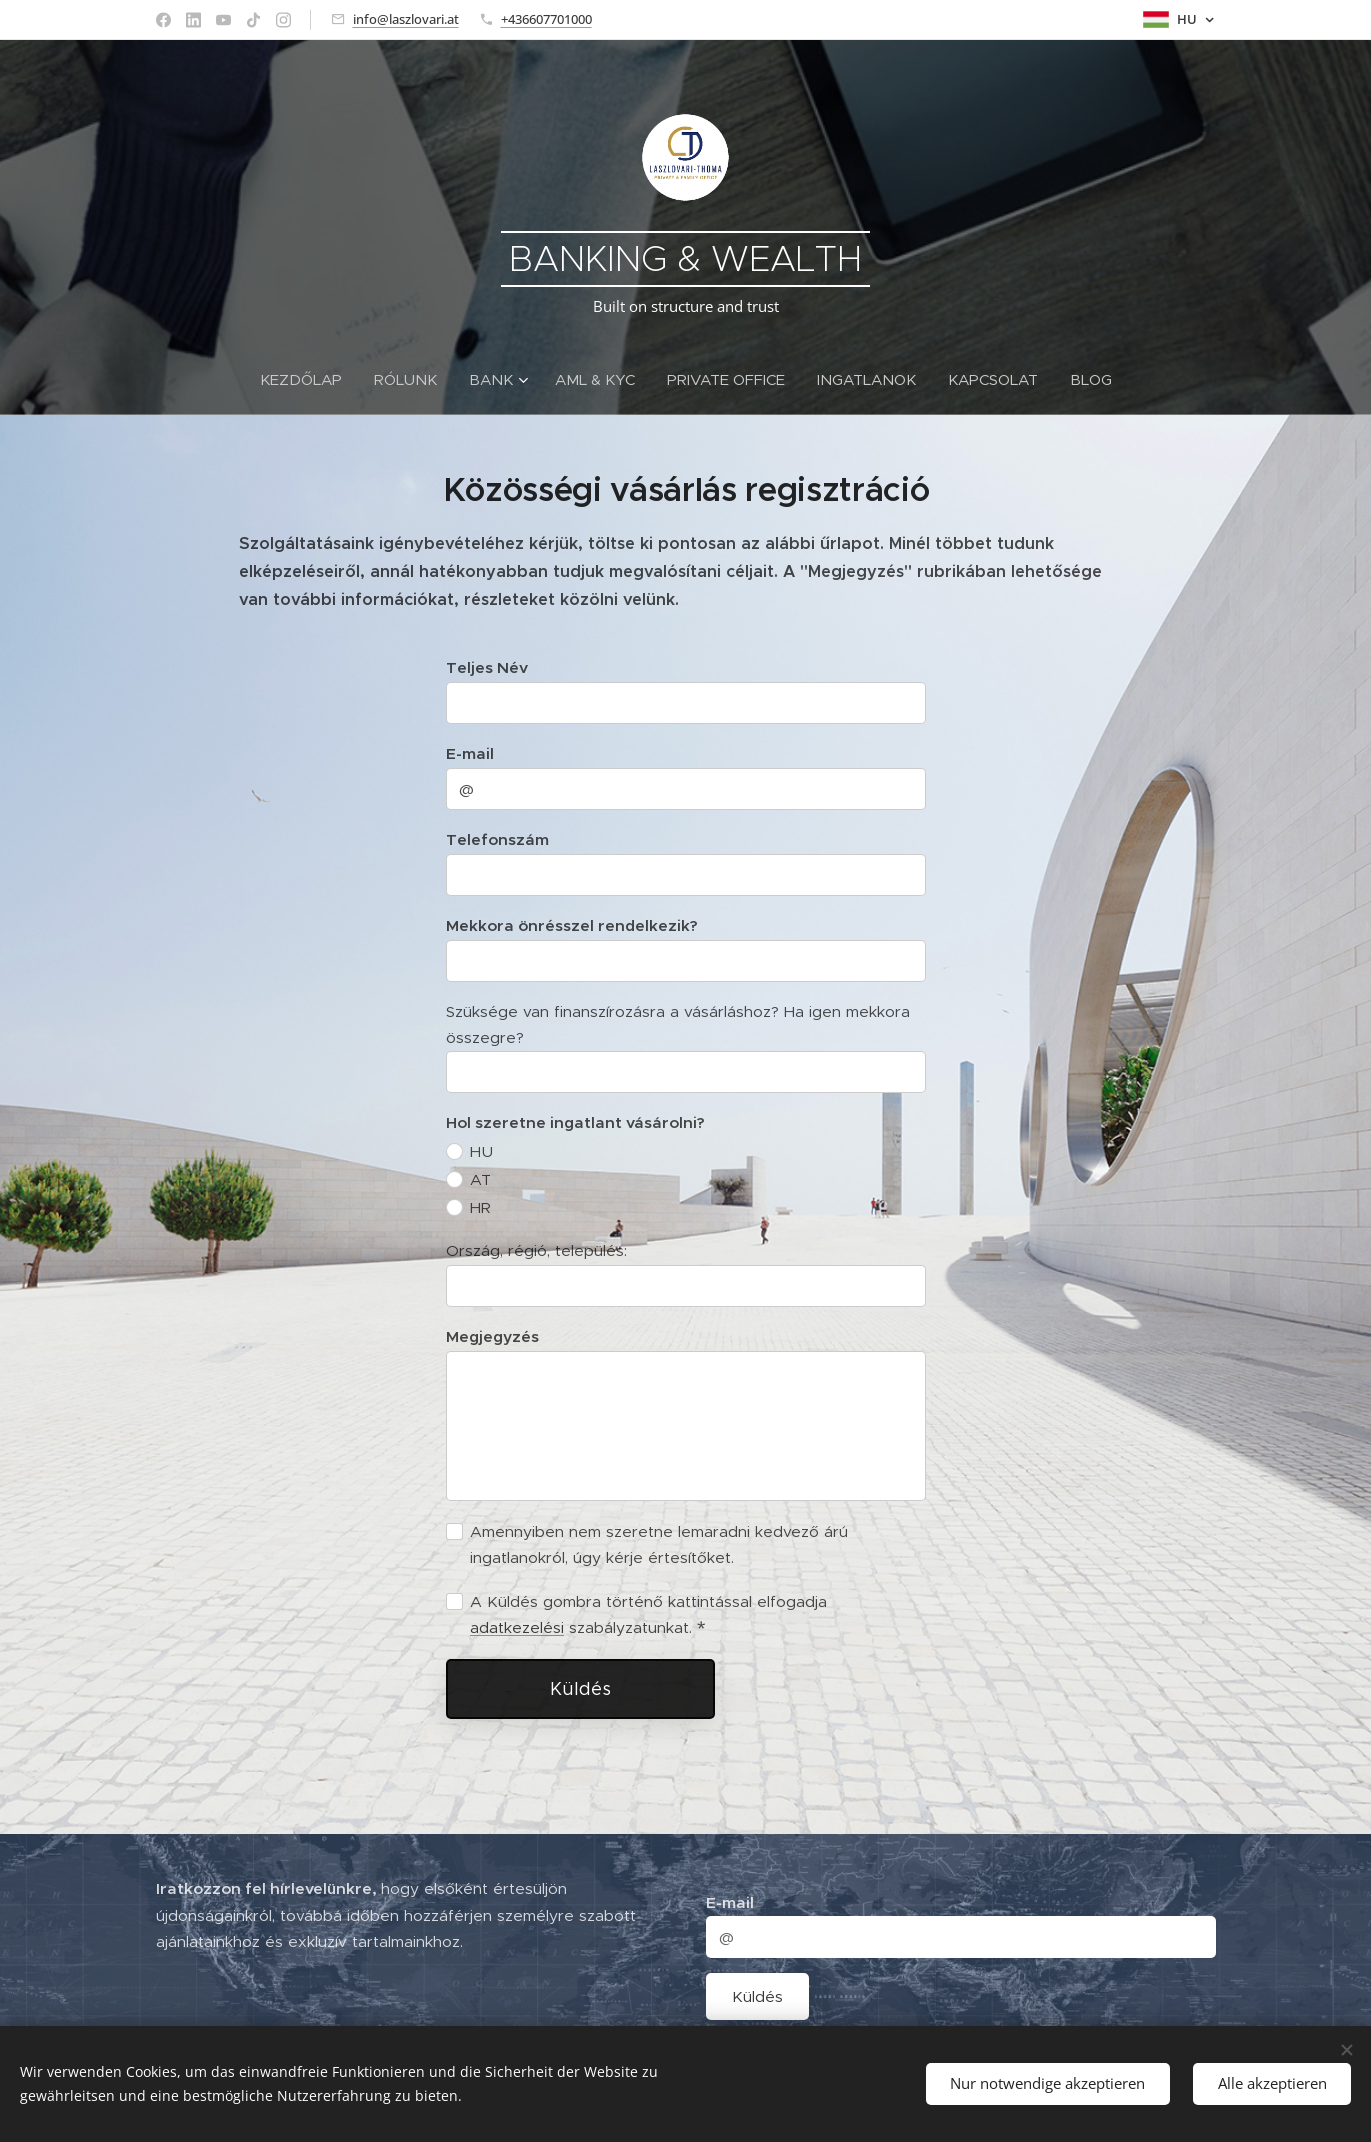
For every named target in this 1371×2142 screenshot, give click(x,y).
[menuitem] (309, 380)
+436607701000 (546, 19)
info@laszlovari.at (406, 19)
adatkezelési (517, 1626)
